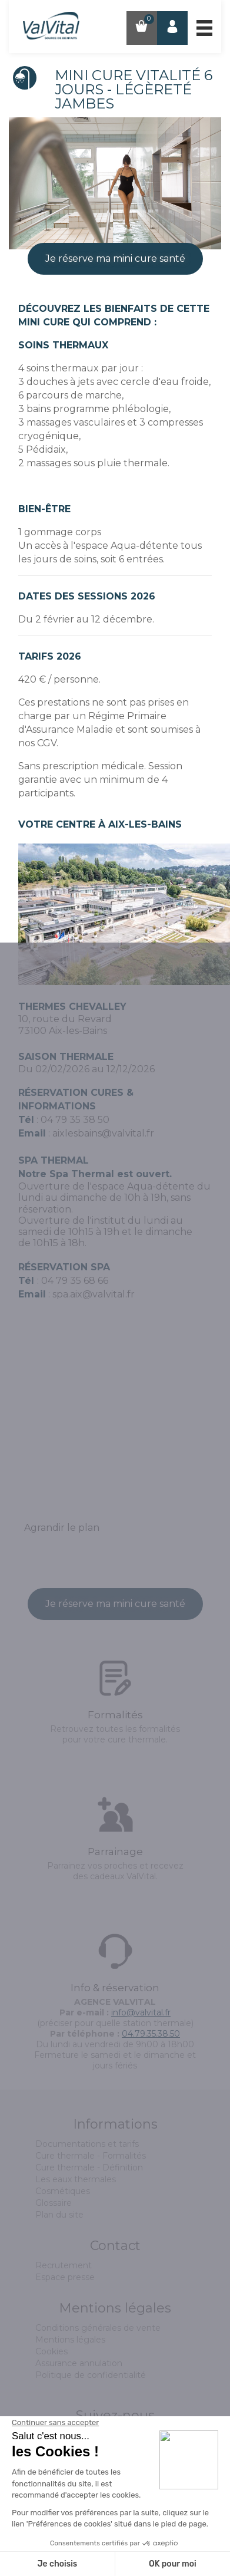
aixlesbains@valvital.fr (103, 1133)
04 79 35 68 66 (74, 1280)
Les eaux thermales (75, 2179)
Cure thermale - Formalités (90, 2155)
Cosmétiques (62, 2191)
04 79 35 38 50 (75, 1119)
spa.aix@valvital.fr (93, 1294)
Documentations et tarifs (87, 2144)
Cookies (51, 2351)
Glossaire (53, 2203)
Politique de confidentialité (90, 2375)
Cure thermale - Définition (89, 2167)
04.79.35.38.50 (151, 2033)
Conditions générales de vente (98, 2328)
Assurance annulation (78, 2363)
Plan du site (59, 2214)
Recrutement (63, 2265)
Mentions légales (70, 2339)
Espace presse (65, 2277)
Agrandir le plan (61, 1527)
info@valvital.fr (141, 2012)
